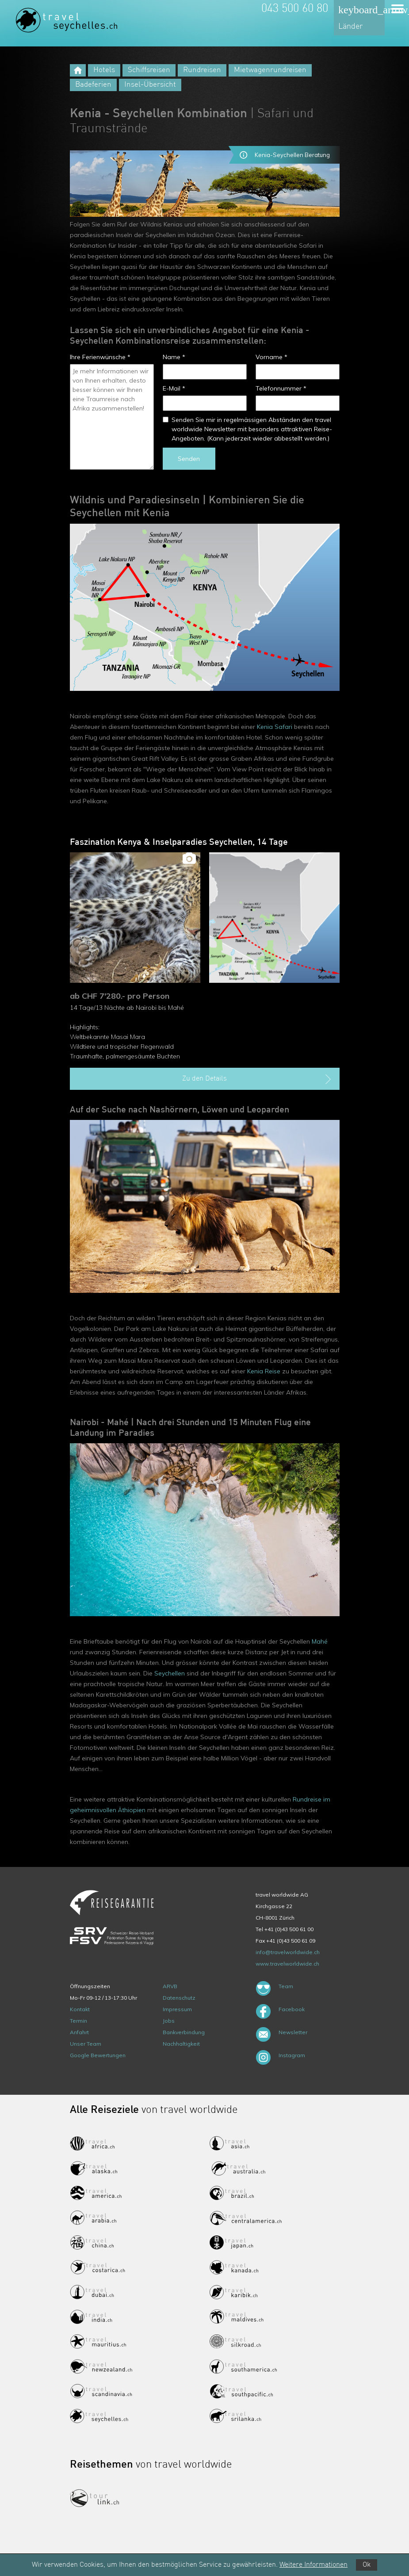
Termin (78, 2020)
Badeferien (93, 84)
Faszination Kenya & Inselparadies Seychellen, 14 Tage (179, 842)
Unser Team (85, 2043)
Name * (174, 357)
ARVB (170, 1986)
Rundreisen (202, 70)
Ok (367, 2564)
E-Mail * (174, 388)
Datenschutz (179, 1997)
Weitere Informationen (313, 2564)
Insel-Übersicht (150, 84)
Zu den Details (257, 1079)
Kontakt (80, 2009)
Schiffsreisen (149, 70)
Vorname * (271, 357)
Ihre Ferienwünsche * (100, 357)
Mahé (320, 1641)
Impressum (177, 2009)
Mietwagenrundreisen (270, 70)
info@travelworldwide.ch (288, 1952)
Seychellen (169, 1673)
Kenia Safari (274, 727)
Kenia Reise (263, 1371)
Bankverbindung (184, 2032)
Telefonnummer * (281, 388)
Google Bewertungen (98, 2055)
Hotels (104, 70)
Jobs (169, 2020)
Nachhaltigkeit (181, 2043)
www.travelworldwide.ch (287, 1963)
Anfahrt (79, 2032)
